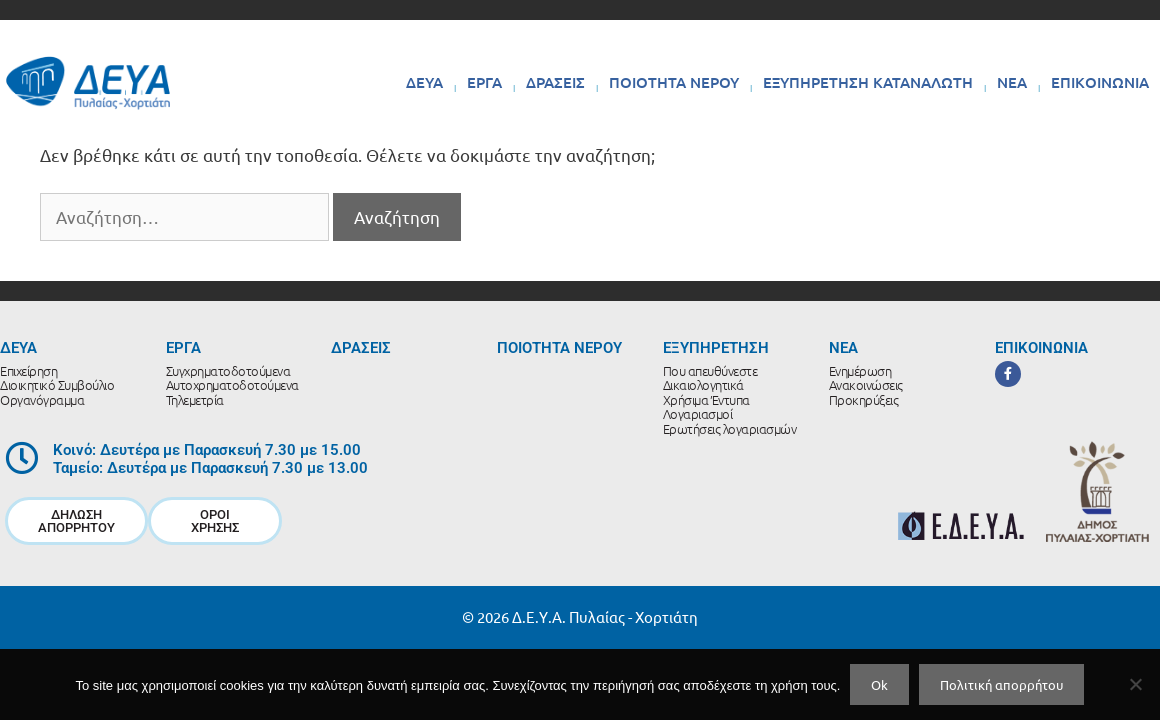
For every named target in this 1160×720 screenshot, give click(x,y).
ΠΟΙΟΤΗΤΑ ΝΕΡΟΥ (674, 82)
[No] (1135, 684)
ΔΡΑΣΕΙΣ (555, 82)
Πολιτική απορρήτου (1001, 684)
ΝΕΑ (1012, 82)
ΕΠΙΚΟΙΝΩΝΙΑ (1100, 82)
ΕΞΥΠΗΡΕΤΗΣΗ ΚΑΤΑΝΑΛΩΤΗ (868, 82)
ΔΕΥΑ (424, 82)
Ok (879, 684)
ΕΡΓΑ (484, 82)
